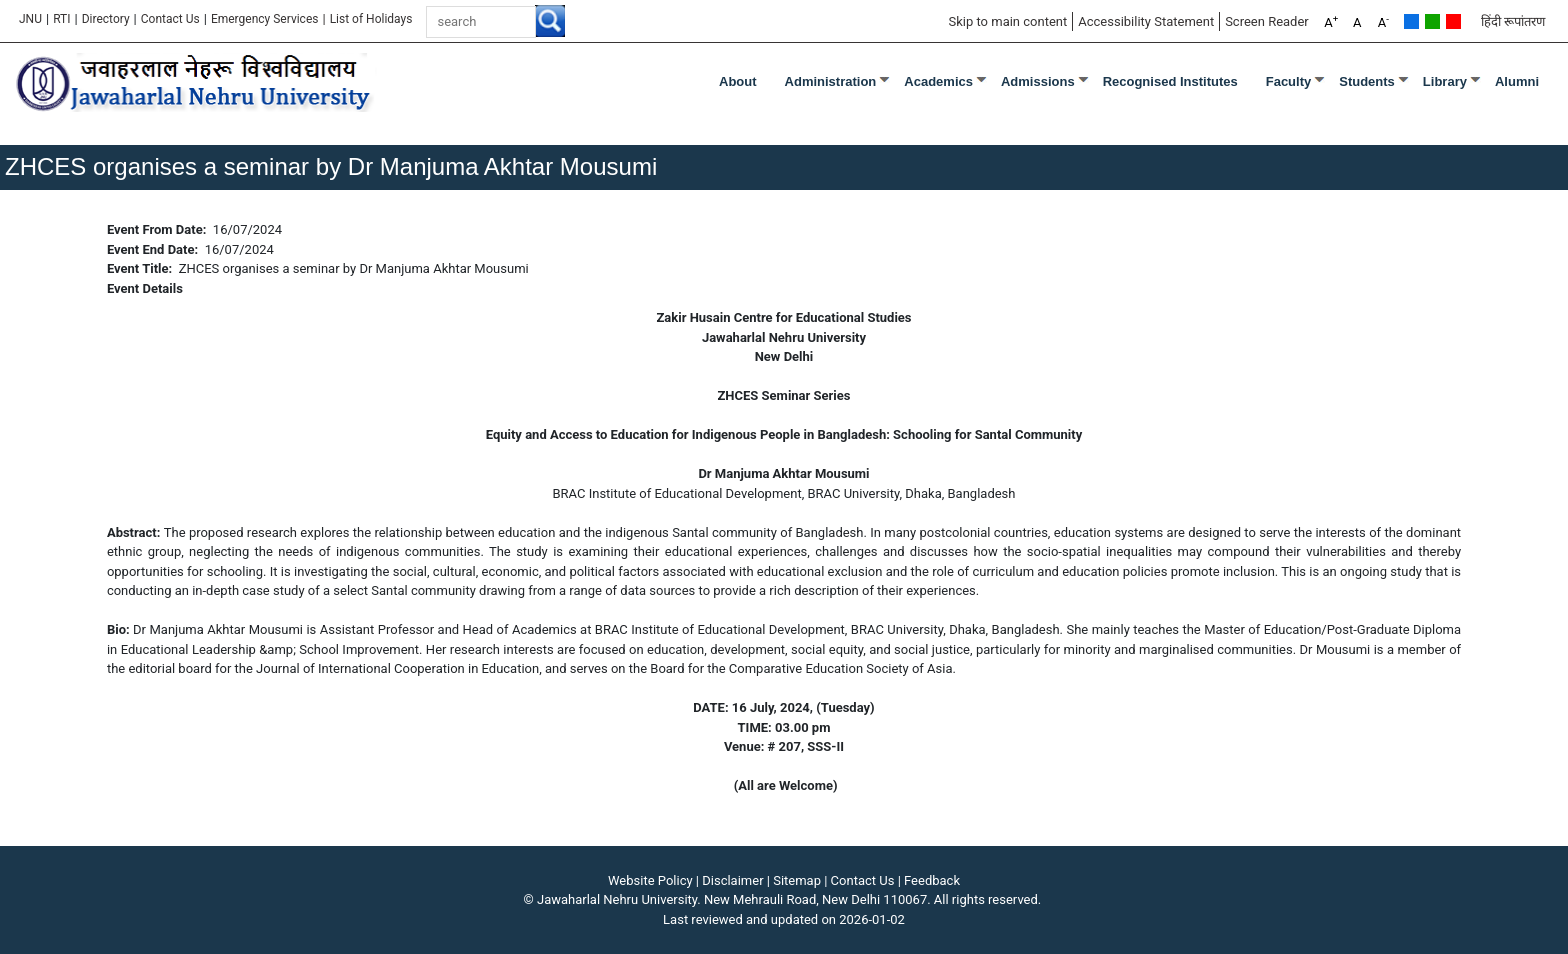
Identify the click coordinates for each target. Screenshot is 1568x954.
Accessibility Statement (1146, 21)
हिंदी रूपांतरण (1513, 21)
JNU (30, 19)
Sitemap (797, 880)
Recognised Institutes (1170, 81)
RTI (61, 19)
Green (1432, 21)
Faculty (1289, 81)
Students (1367, 81)
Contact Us (170, 19)
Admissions (1038, 81)
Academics (938, 81)
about (738, 81)
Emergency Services (265, 19)
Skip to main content (1007, 21)
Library (1445, 81)
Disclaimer (732, 880)
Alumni (1517, 81)
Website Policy (650, 880)
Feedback (932, 880)
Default (1411, 21)
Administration (831, 81)
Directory (106, 19)
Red (1453, 21)
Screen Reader (1267, 21)
